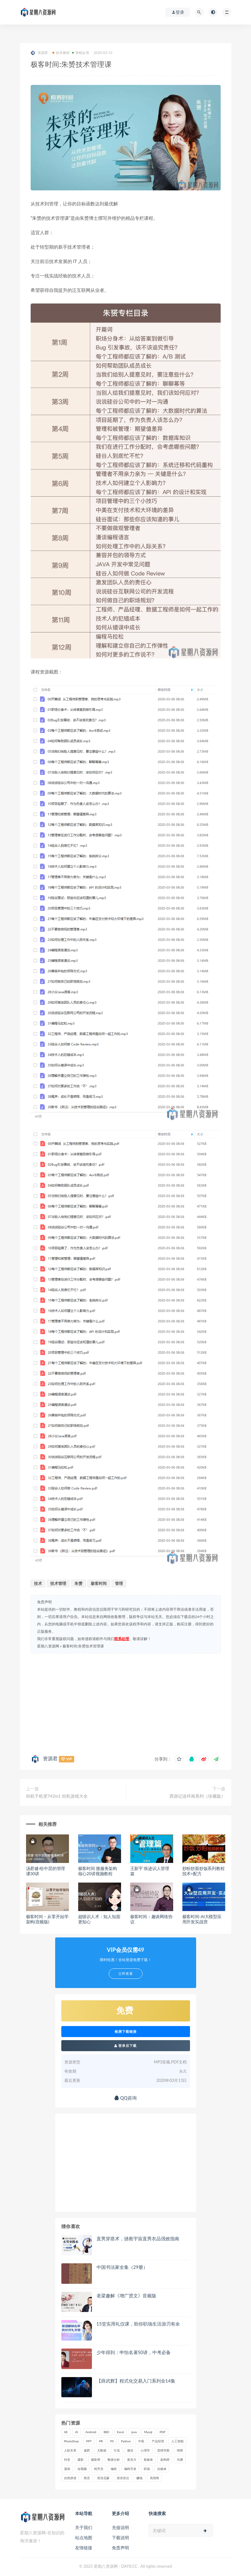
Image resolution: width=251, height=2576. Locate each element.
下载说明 (120, 2537)
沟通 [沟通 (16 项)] (180, 2459)
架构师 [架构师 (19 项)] (164, 2459)
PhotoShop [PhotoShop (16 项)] (71, 2441)
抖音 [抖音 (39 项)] (67, 2459)
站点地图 (83, 2537)
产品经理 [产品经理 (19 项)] (158, 2441)
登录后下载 (125, 2045)
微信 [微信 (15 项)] (130, 2450)
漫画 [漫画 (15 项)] (67, 2469)
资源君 (39, 53)
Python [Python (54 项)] (126, 2441)
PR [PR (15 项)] (101, 2441)
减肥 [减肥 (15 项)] (87, 2450)
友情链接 (83, 2547)
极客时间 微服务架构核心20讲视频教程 (97, 1871)
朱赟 (78, 1583)
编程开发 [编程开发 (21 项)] (130, 2469)
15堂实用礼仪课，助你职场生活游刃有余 (138, 2323)
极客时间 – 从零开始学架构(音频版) (47, 1919)
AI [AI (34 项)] (76, 2432)
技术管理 (58, 1583)
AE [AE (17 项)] (66, 2432)
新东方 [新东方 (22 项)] (131, 2459)
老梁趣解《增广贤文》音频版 (126, 2295)
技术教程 (61, 53)
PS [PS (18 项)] (112, 2441)
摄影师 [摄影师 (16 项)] (95, 2459)
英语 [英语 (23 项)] (87, 2478)
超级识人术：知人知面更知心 (99, 1919)
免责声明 (120, 2547)
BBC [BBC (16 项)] (107, 2432)
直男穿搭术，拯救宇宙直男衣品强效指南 (138, 2238)
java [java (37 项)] (134, 2432)
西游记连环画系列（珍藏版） (197, 1796)
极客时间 (99, 1583)
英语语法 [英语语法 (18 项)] (123, 2478)
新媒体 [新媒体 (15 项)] (148, 2459)
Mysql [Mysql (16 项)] (148, 2432)
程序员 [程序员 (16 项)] (98, 2469)
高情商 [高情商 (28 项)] (154, 2478)
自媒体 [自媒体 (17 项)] (161, 2469)
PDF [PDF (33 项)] (162, 2432)
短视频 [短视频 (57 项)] (82, 2469)
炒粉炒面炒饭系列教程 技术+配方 (203, 1871)
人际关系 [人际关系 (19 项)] (70, 2450)
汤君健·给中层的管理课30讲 (45, 1871)
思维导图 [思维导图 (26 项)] (163, 2450)
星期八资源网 (48, 1646)
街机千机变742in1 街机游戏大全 (57, 1796)
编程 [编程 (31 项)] (114, 2469)
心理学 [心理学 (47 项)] (145, 2450)
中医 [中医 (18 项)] (141, 2441)
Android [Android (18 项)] (91, 2432)
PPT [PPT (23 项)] (89, 2441)
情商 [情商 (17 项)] (180, 2450)
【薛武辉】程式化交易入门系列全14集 (136, 2380)
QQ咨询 (125, 2098)
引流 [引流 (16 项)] (117, 2450)
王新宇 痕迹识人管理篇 (149, 1871)
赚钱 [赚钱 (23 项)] (139, 2478)
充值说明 (120, 2527)
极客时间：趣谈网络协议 (151, 1919)
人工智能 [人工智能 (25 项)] (177, 2441)
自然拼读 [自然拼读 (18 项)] (70, 2478)
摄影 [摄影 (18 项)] (81, 2459)
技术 (38, 1583)
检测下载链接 (126, 2031)
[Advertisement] (126, 1702)
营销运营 (80, 53)
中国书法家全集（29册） (122, 2267)
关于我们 (83, 2527)
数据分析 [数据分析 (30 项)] (114, 2459)
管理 (119, 1583)
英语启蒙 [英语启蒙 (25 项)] (103, 2478)
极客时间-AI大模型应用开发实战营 (202, 1919)
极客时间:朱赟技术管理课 (83, 1646)
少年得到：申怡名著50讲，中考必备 (134, 2352)
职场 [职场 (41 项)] (147, 2469)
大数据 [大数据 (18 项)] (101, 2450)
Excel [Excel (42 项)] (120, 2432)
